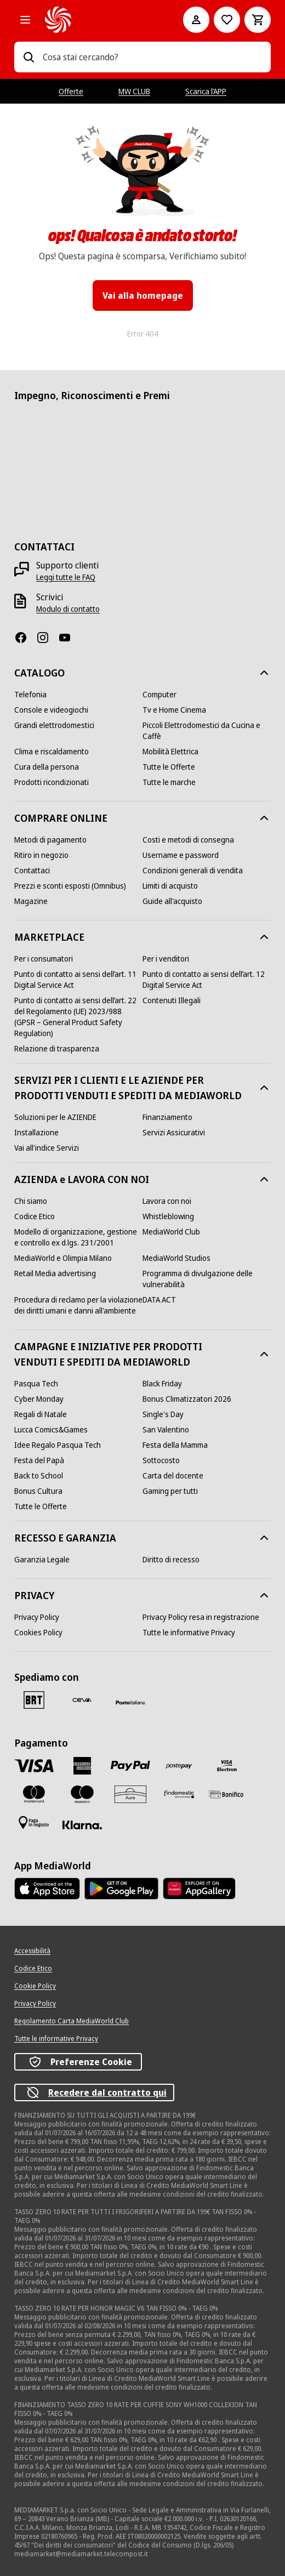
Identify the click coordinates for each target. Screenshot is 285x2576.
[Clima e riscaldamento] (51, 751)
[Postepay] (178, 1766)
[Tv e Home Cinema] (174, 709)
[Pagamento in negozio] (34, 1823)
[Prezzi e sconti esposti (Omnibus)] (70, 885)
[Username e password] (180, 855)
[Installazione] (36, 1132)
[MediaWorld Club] (171, 1231)
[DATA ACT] (159, 1299)
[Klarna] (82, 1825)
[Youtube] (69, 637)
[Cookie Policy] (35, 1986)
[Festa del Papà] (39, 1460)
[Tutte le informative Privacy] (188, 1632)
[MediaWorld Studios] (176, 1258)
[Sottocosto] (161, 1460)
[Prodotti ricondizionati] (51, 782)
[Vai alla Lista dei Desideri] (227, 20)
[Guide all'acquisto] (172, 901)
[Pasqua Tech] (36, 1383)
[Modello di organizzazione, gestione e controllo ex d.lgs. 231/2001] (78, 1237)
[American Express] (82, 1766)
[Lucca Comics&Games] (51, 1429)
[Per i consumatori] (43, 958)
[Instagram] (47, 637)
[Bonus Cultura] (38, 1491)
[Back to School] (38, 1475)
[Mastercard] (34, 1794)
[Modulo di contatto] (68, 609)
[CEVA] (82, 1700)
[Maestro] (82, 1794)
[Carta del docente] (172, 1475)
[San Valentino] (165, 1429)
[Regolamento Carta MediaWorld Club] (71, 2021)
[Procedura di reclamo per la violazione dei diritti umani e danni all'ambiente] (78, 1305)
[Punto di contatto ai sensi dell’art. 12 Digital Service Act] (206, 980)
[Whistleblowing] (168, 1216)
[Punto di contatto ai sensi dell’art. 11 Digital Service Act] (78, 980)
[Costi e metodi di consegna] (188, 839)
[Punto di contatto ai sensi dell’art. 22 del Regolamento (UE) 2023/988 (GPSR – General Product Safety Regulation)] (78, 1017)
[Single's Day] (163, 1414)
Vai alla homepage (143, 295)
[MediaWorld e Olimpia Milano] (63, 1258)
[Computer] (159, 694)
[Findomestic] (178, 1794)
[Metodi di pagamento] (50, 839)
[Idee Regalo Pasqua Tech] (57, 1445)
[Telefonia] (30, 694)
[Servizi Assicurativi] (173, 1132)
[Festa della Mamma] (175, 1445)
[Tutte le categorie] (25, 20)
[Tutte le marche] (169, 782)
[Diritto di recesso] (171, 1559)
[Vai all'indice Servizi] (46, 1147)
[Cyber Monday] (39, 1399)
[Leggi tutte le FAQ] (65, 577)
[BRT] (34, 1700)
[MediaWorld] (98, 20)
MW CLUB (134, 91)
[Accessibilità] (32, 1951)
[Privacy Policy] (36, 1617)
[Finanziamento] (167, 1117)
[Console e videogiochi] (51, 709)
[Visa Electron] (227, 1766)
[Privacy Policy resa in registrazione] (200, 1617)
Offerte (71, 91)
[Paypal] (130, 1766)
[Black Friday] (162, 1383)
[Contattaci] (32, 870)
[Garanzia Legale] (42, 1559)
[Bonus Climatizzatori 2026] (186, 1399)
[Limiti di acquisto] (170, 885)
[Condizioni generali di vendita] (192, 870)
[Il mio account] (196, 20)
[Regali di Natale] (40, 1414)
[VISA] (34, 1765)
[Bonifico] (227, 1793)
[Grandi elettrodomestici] (54, 725)
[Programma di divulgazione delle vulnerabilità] (206, 1279)
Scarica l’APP (205, 91)
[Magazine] (31, 901)
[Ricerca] (28, 57)
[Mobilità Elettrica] (170, 751)
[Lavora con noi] (166, 1201)
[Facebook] (25, 637)
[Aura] (130, 1794)
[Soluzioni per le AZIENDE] (55, 1117)
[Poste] (130, 1702)
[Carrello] (257, 20)
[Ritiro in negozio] (41, 855)
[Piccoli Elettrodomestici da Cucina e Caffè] (206, 731)
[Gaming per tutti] (170, 1491)
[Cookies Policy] (38, 1632)
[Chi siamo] (30, 1201)
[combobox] (152, 57)
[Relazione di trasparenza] (56, 1048)
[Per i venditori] (165, 958)
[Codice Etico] (34, 1216)
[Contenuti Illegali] (171, 1000)
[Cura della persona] (46, 766)
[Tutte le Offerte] (168, 766)
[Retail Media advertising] (55, 1273)
